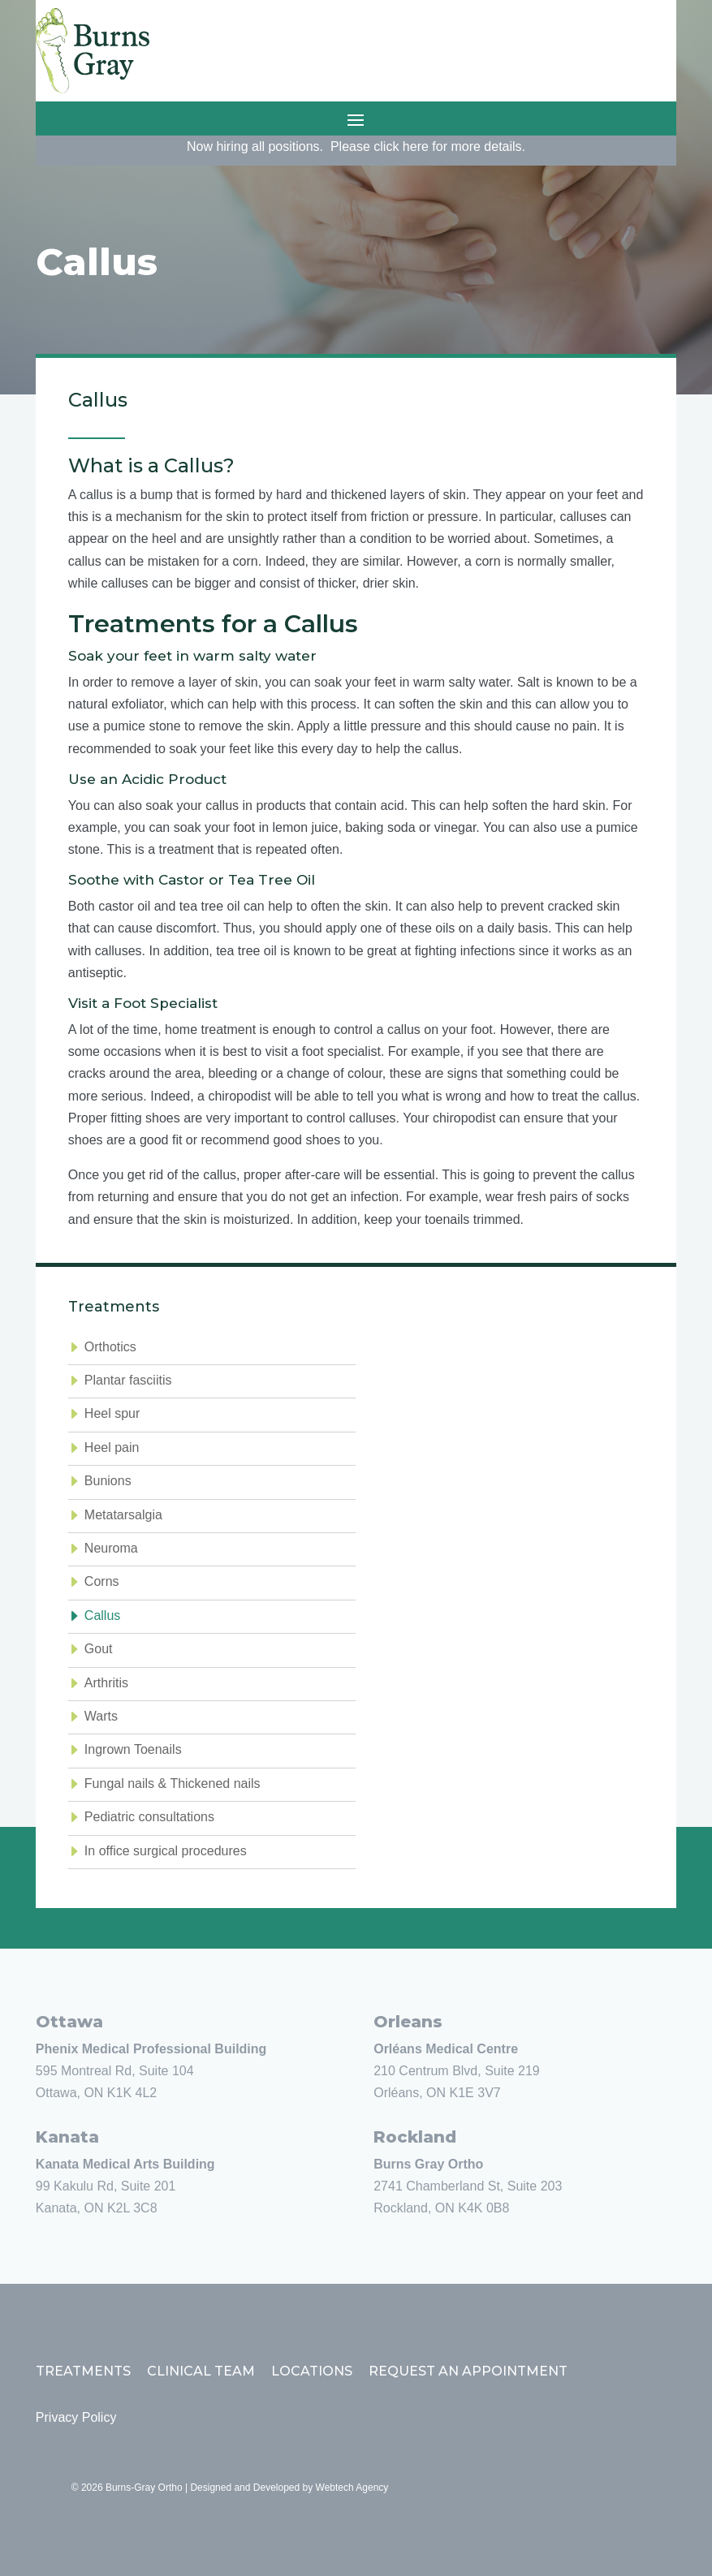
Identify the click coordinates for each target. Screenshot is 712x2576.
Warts (101, 1716)
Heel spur (112, 1413)
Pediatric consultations (149, 1817)
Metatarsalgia (123, 1515)
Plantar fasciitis (128, 1380)
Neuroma (111, 1548)
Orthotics (110, 1347)
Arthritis (106, 1683)
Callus (102, 1615)
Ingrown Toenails (133, 1749)
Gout (98, 1649)
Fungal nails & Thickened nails (172, 1783)
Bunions (108, 1481)
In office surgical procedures (165, 1851)
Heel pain (112, 1447)
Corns (101, 1581)
